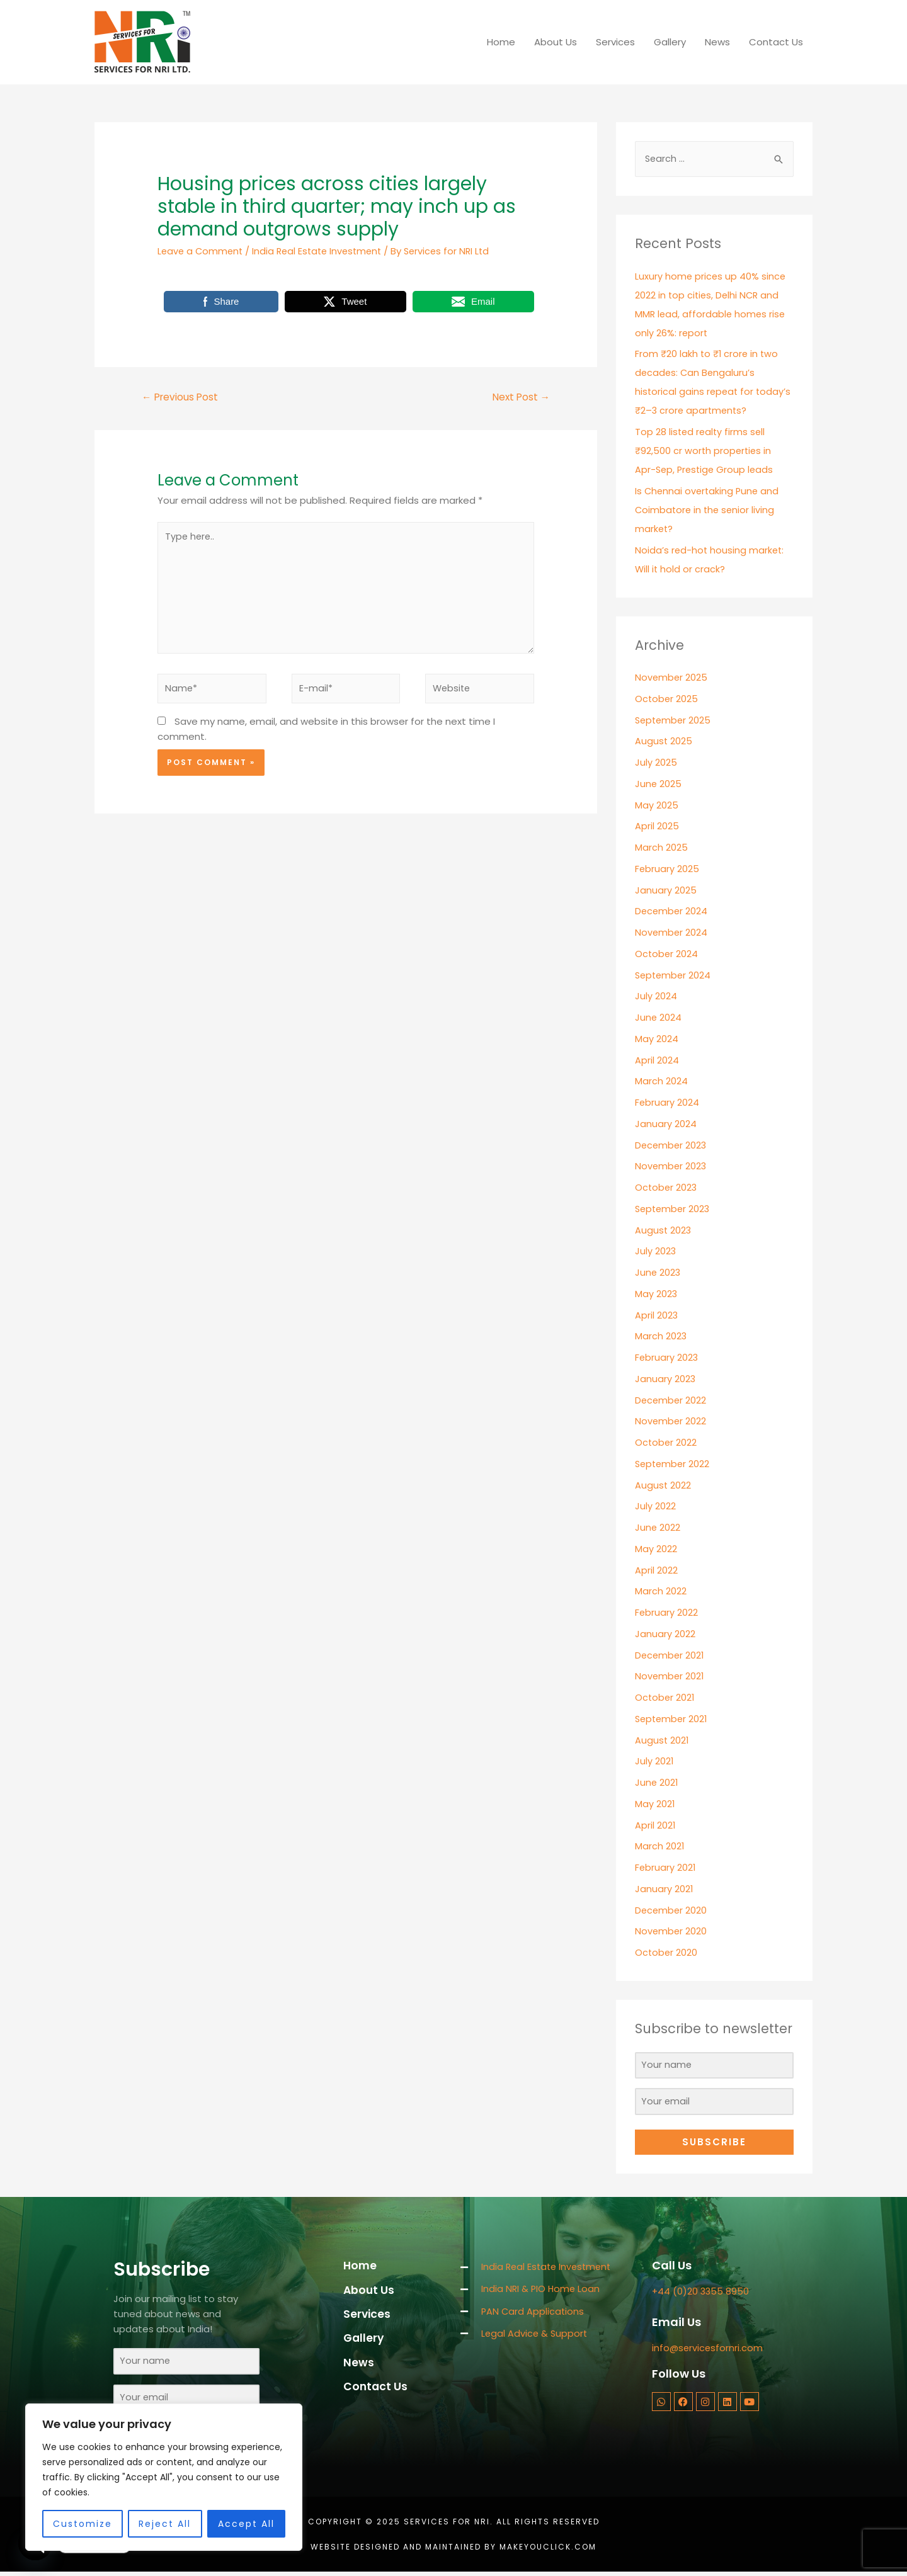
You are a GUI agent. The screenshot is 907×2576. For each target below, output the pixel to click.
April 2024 (657, 1060)
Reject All (165, 2523)
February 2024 (667, 1102)
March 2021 (660, 1846)
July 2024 (656, 996)
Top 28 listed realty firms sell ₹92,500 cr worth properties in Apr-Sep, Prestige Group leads (706, 451)
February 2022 (667, 1613)
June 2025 (658, 784)
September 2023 (674, 1209)
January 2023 (665, 1379)
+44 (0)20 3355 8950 (701, 2293)
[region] (163, 2477)
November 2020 (671, 1931)
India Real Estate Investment (322, 251)
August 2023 (663, 1230)
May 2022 (656, 1549)
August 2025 (664, 741)
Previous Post (181, 397)
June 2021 (657, 1783)
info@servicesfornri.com (708, 2350)
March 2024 (661, 1081)
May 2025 (656, 805)
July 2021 (654, 1761)
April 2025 (657, 826)
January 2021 (664, 1889)
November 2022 (671, 1421)
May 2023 (656, 1294)
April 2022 (656, 1570)
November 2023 (671, 1166)
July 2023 (655, 1251)
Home (501, 41)
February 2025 (667, 869)
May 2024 (656, 1039)
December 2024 (672, 911)
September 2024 (674, 975)
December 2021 (670, 1655)
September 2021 (672, 1719)
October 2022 (666, 1443)
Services (615, 41)
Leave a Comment (201, 251)
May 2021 (655, 1804)
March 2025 (661, 847)
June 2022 (658, 1528)
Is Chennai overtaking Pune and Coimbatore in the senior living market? (708, 510)
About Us (555, 41)
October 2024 (667, 954)
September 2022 (673, 1464)
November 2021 (670, 1676)
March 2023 (661, 1336)
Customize (82, 2523)
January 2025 (666, 890)
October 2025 (667, 699)
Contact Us (776, 41)
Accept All (246, 2523)
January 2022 (665, 1634)
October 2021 (665, 1698)
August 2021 (662, 1740)
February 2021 (666, 1868)
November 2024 (672, 932)
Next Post (519, 397)
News (717, 41)
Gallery (670, 41)
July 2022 (655, 1506)
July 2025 (656, 762)
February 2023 (667, 1358)
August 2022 (663, 1485)
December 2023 (672, 1145)
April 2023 (656, 1315)
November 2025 (672, 677)
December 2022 (671, 1400)
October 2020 (667, 1953)
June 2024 (658, 1017)
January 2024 (666, 1124)
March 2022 (661, 1591)
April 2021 (655, 1825)
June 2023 (658, 1272)
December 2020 (672, 1910)
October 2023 (667, 1187)
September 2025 (674, 720)
